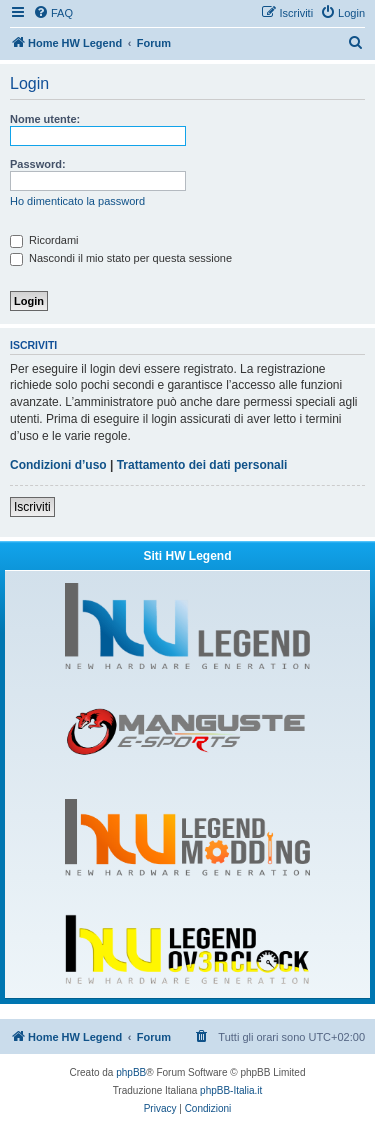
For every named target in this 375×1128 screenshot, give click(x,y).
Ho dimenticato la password (77, 201)
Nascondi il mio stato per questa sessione (121, 258)
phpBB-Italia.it (231, 1090)
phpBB (131, 1072)
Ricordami (44, 240)
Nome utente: (45, 119)
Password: (38, 164)
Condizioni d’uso (58, 465)
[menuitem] (53, 13)
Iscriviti (32, 507)
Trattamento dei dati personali (202, 465)
